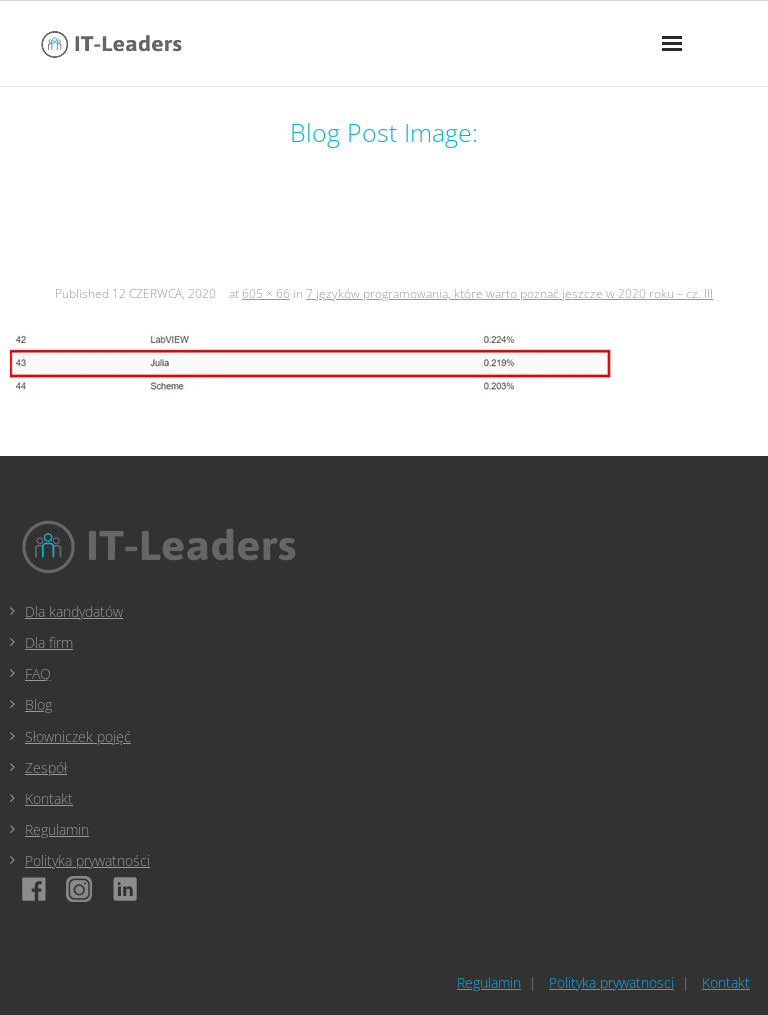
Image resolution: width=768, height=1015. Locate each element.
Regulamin (57, 829)
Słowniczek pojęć (78, 736)
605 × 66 (266, 293)
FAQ (38, 673)
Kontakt (49, 798)
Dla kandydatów (74, 611)
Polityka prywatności (87, 860)
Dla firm (49, 642)
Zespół (46, 767)
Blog (38, 704)
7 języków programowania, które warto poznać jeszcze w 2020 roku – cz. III (509, 293)
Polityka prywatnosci (611, 982)
